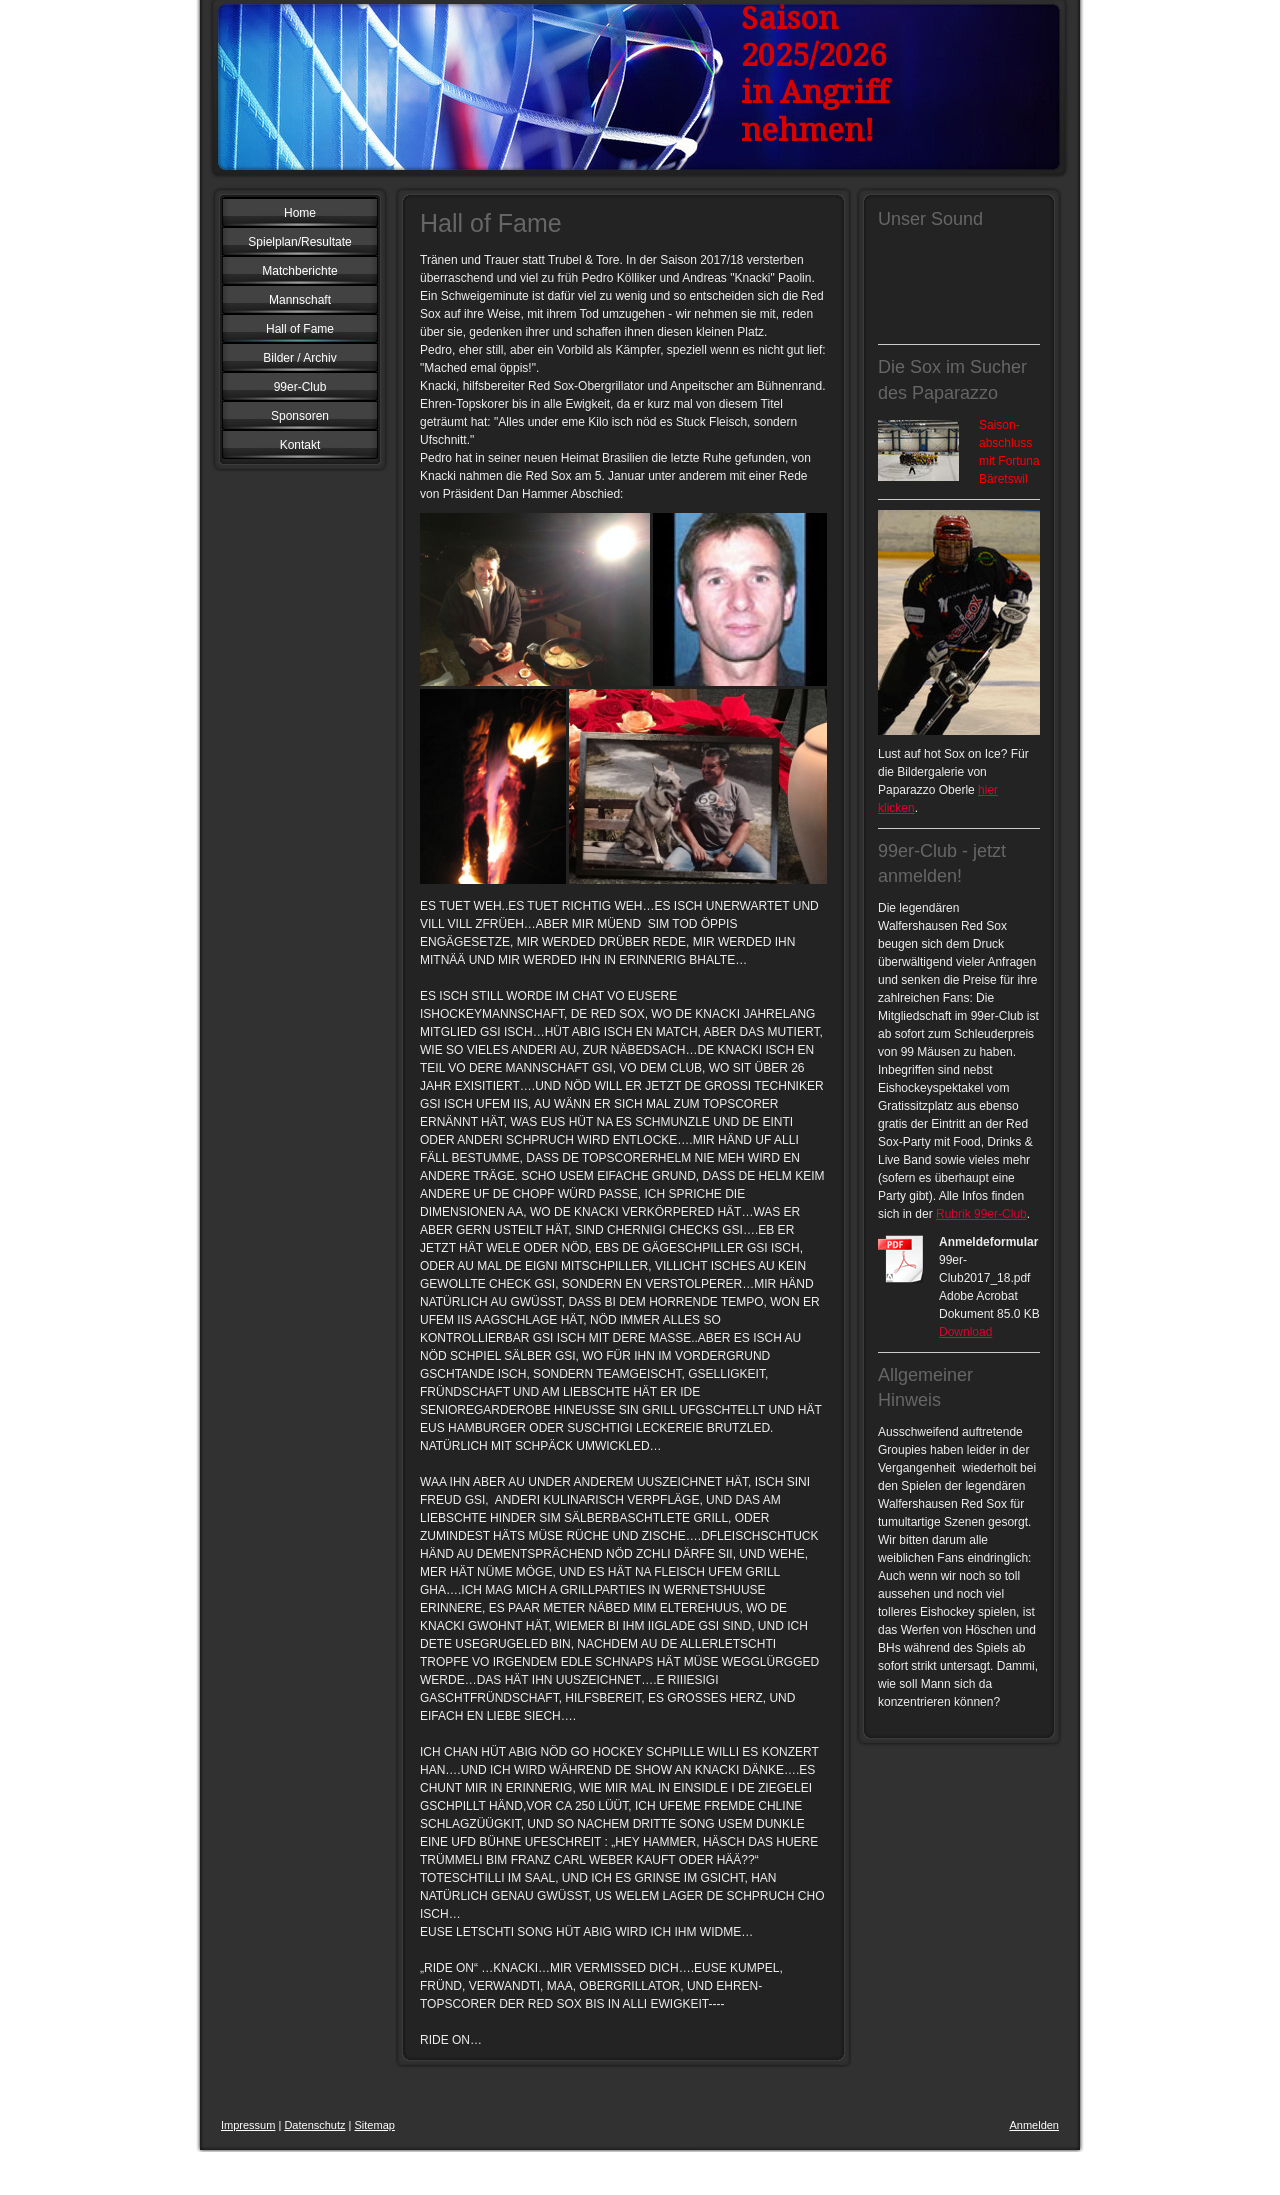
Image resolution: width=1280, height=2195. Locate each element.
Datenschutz (314, 2125)
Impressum (248, 2125)
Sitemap (375, 2125)
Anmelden (1034, 2125)
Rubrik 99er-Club (981, 1214)
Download (965, 1332)
